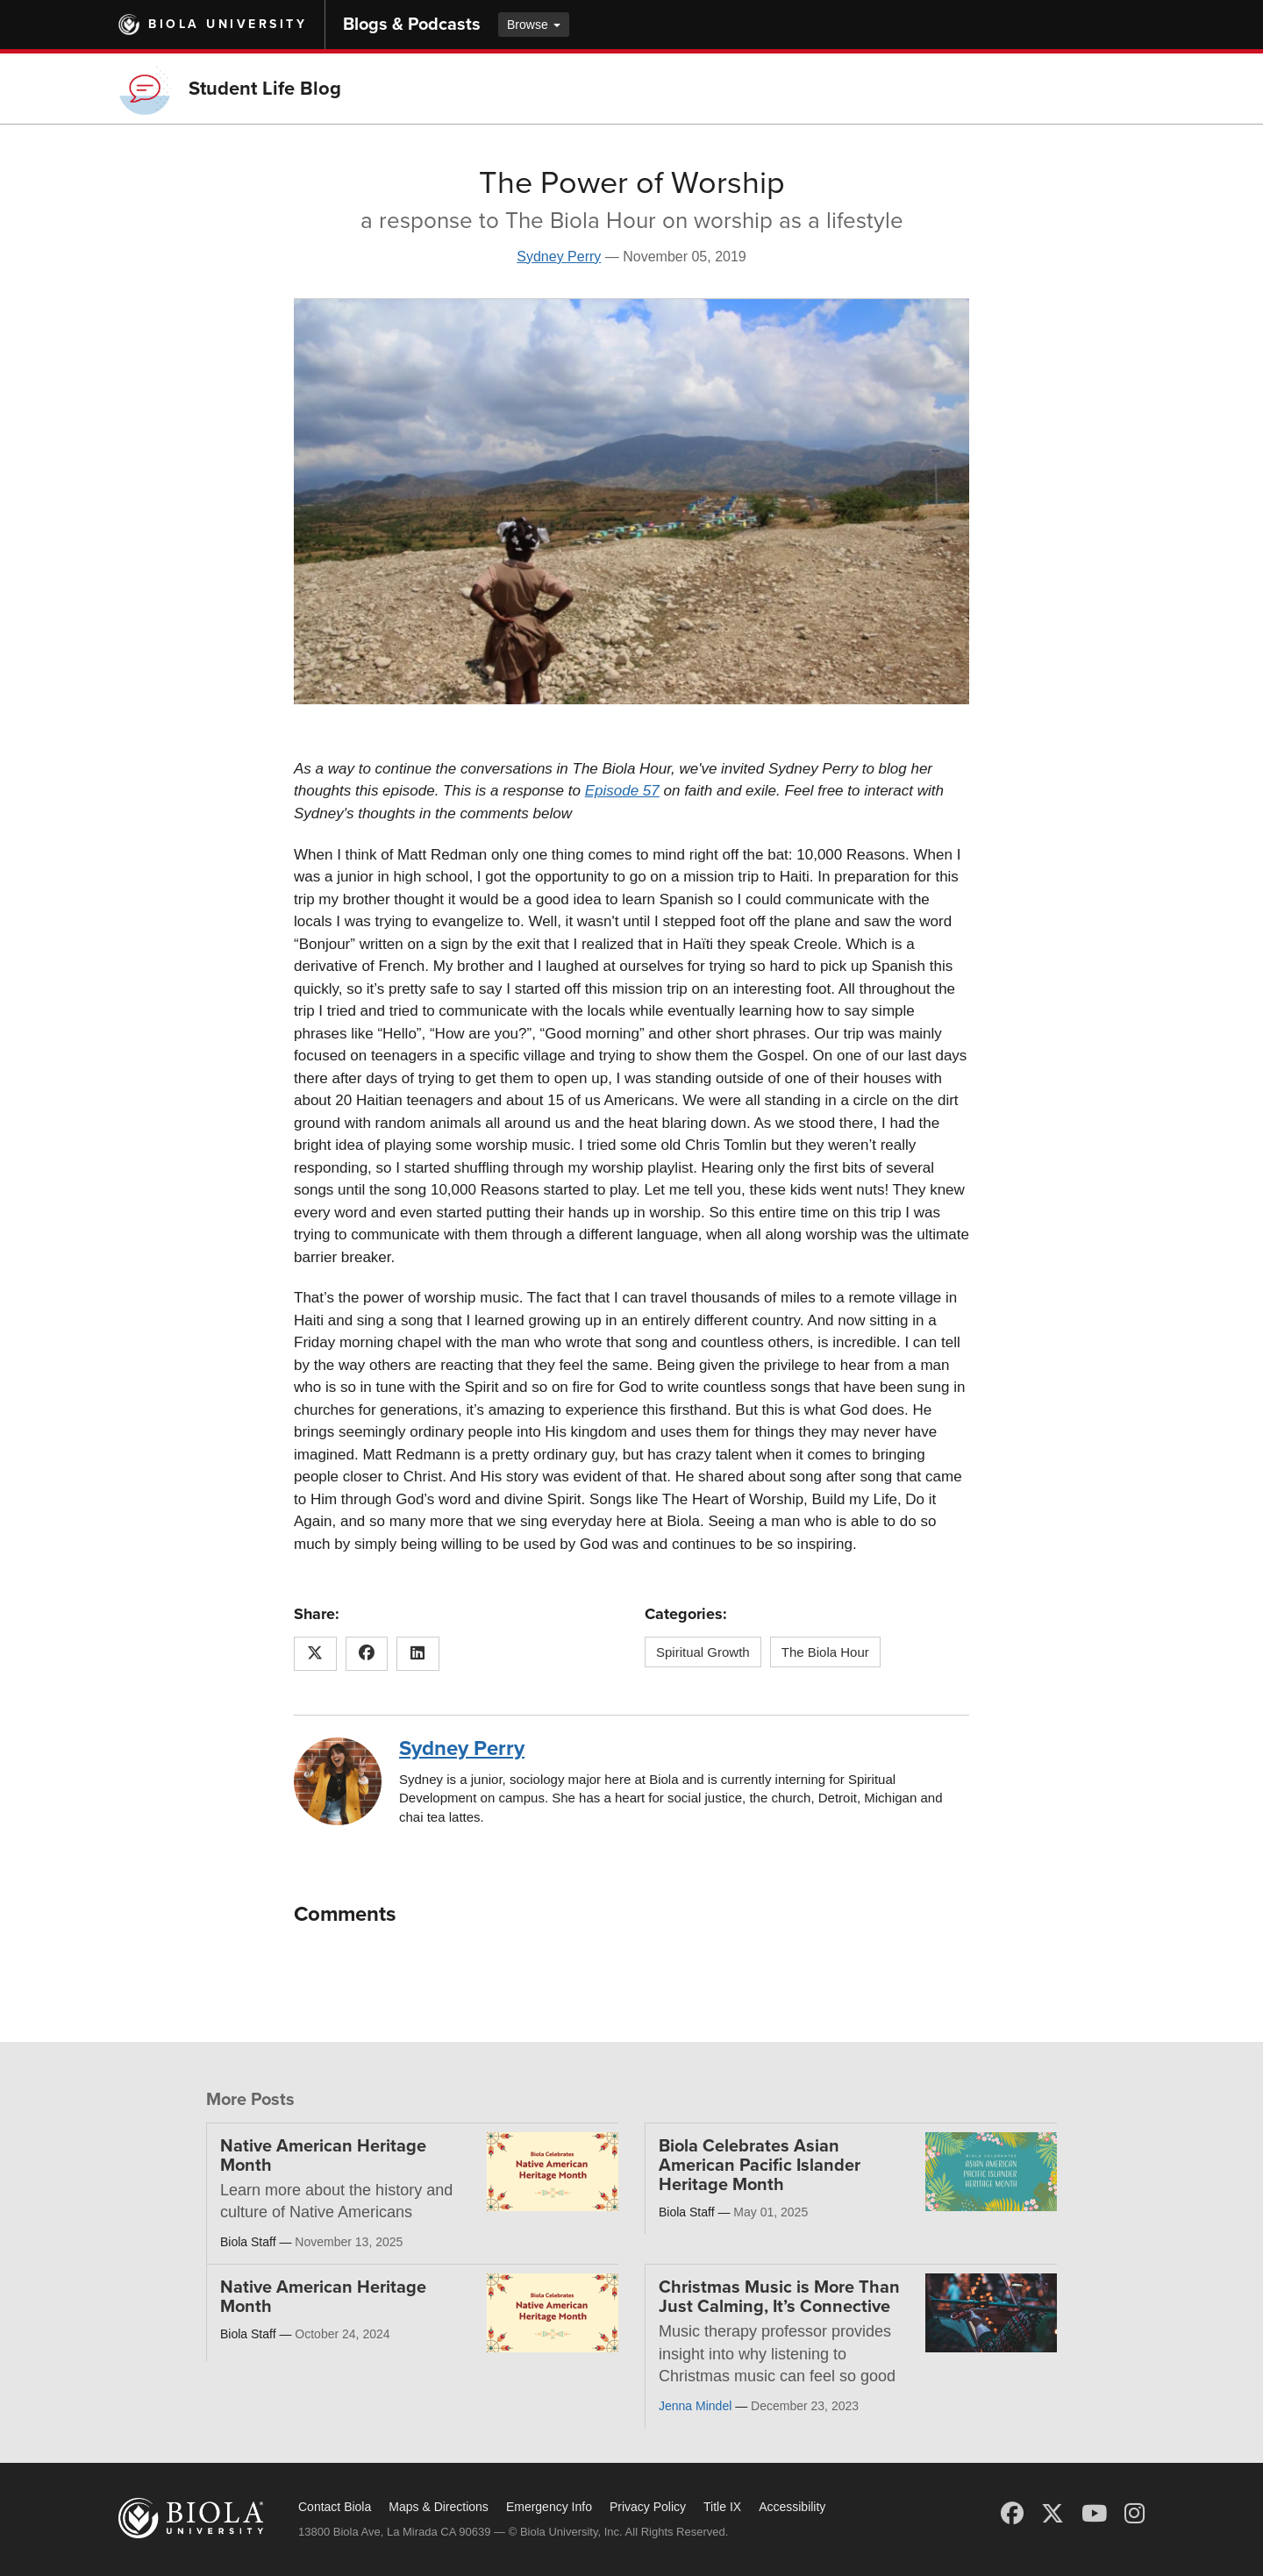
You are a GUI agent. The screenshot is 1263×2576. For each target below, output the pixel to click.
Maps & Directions (439, 2507)
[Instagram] (1134, 2514)
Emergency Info (549, 2507)
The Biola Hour (825, 1652)
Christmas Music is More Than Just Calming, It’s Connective (779, 2297)
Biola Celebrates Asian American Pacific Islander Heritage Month (759, 2165)
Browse (533, 25)
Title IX (722, 2507)
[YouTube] (1094, 2514)
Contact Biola (334, 2507)
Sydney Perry (559, 256)
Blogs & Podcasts (412, 24)
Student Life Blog (265, 88)
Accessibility (792, 2507)
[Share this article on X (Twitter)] (315, 1654)
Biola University (227, 24)
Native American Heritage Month (323, 2156)
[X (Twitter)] (1052, 2514)
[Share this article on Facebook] (367, 1654)
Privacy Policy (648, 2507)
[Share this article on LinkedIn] (417, 1654)
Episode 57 (622, 790)
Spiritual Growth (703, 1652)
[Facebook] (1012, 2514)
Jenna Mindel (695, 2406)
